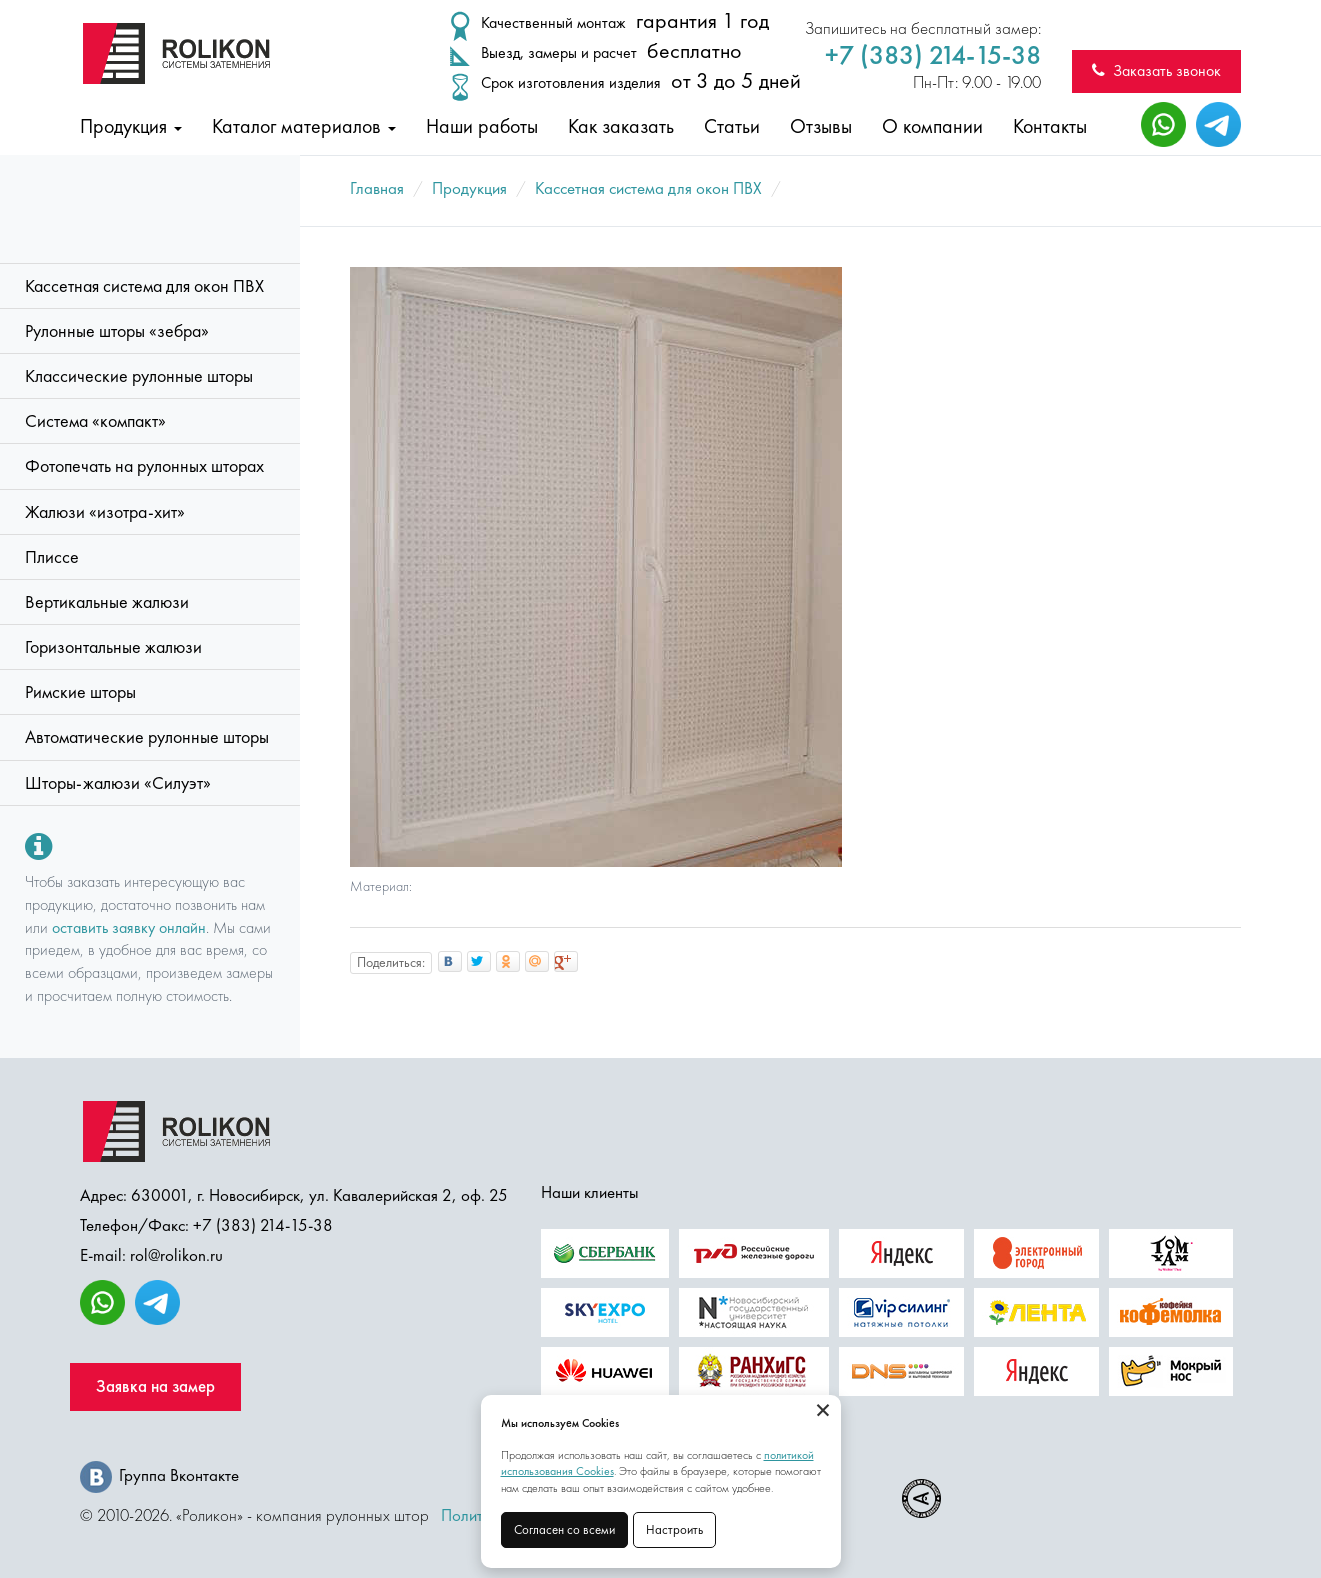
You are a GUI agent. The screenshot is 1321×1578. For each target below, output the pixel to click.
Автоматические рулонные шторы (147, 737)
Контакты (1050, 126)
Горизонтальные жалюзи (113, 647)
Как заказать (621, 126)
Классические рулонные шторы (139, 376)
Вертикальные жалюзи (107, 602)
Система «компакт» (95, 421)
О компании (932, 126)
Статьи (732, 126)
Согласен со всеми (564, 1529)
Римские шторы (80, 692)
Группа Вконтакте (159, 1475)
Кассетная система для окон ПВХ (144, 286)
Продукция (131, 126)
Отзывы (821, 126)
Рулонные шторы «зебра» (117, 331)
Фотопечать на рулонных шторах (144, 466)
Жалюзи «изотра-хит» (105, 512)
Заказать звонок (1156, 70)
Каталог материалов (304, 126)
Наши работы (482, 126)
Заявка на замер (155, 1386)
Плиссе (52, 557)
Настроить (674, 1529)
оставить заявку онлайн (129, 927)
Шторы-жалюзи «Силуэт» (118, 783)
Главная (377, 188)
